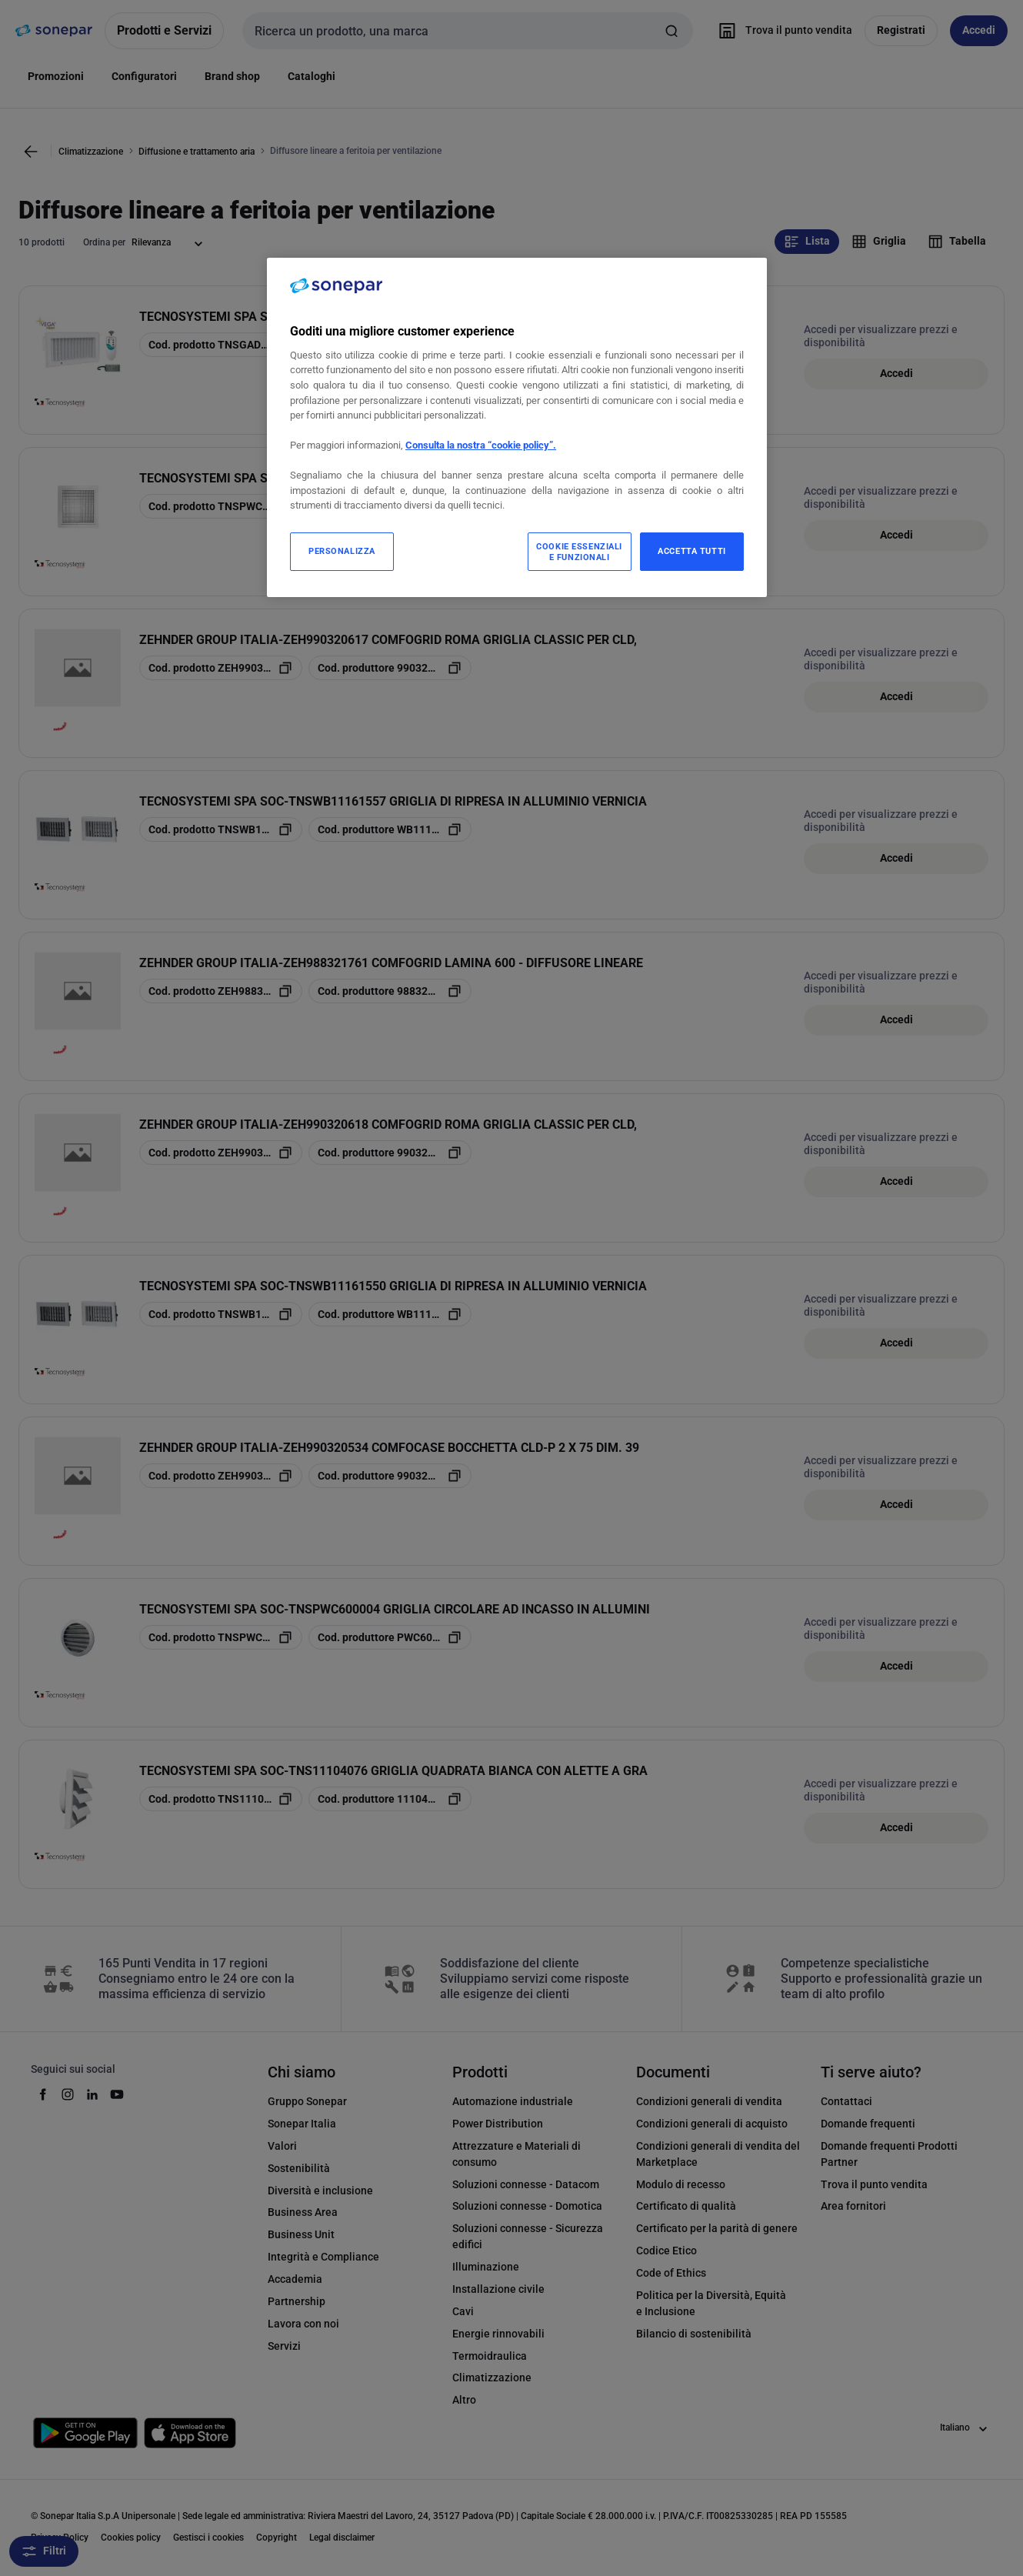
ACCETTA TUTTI (691, 551)
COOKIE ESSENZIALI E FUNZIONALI (579, 551)
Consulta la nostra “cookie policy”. (480, 445)
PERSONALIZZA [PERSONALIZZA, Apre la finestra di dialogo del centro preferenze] (341, 551)
